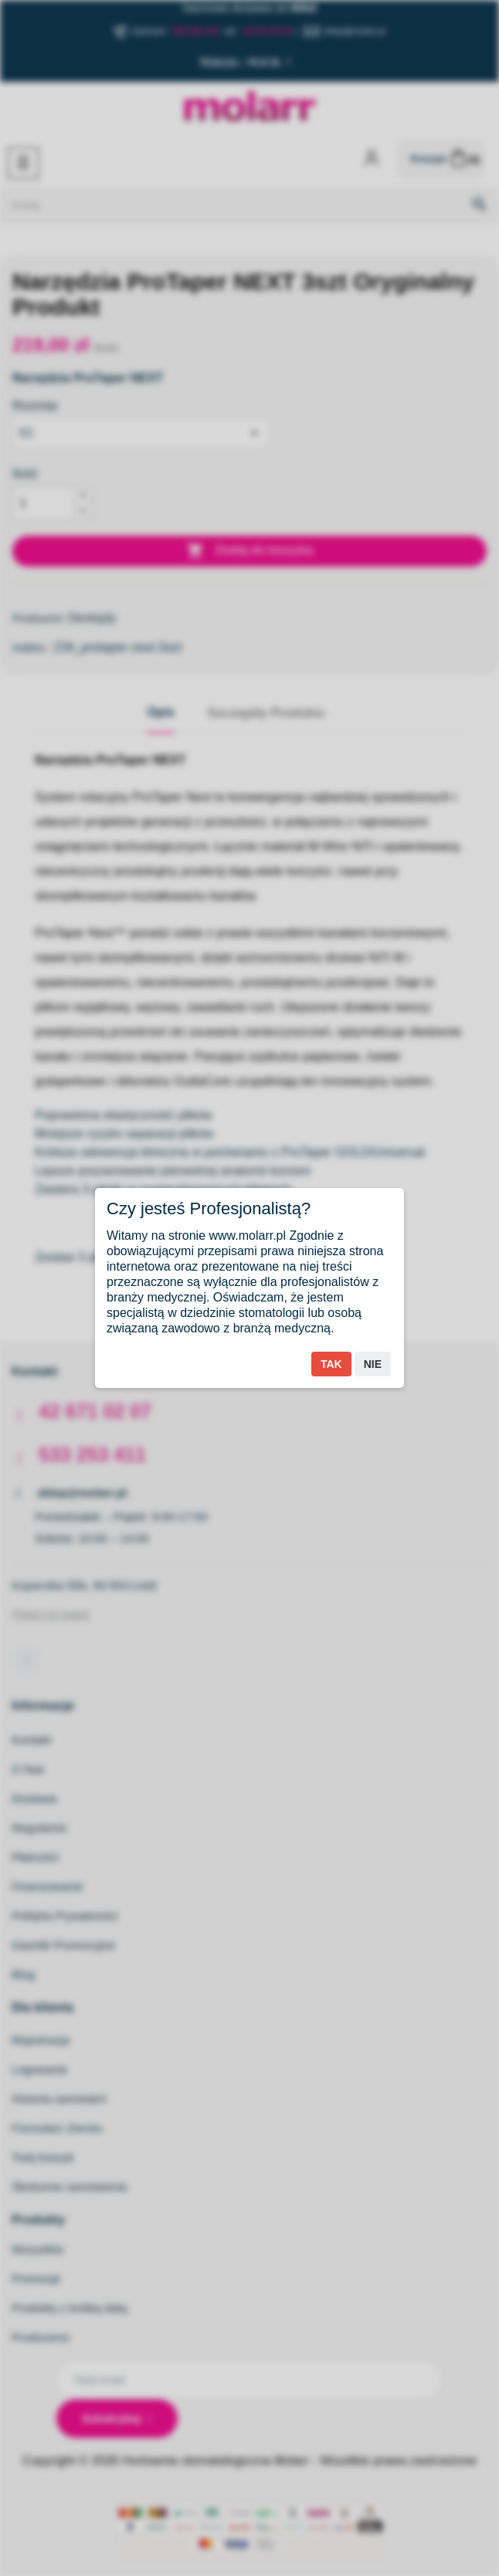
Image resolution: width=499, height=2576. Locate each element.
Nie (373, 1364)
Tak (331, 1364)
